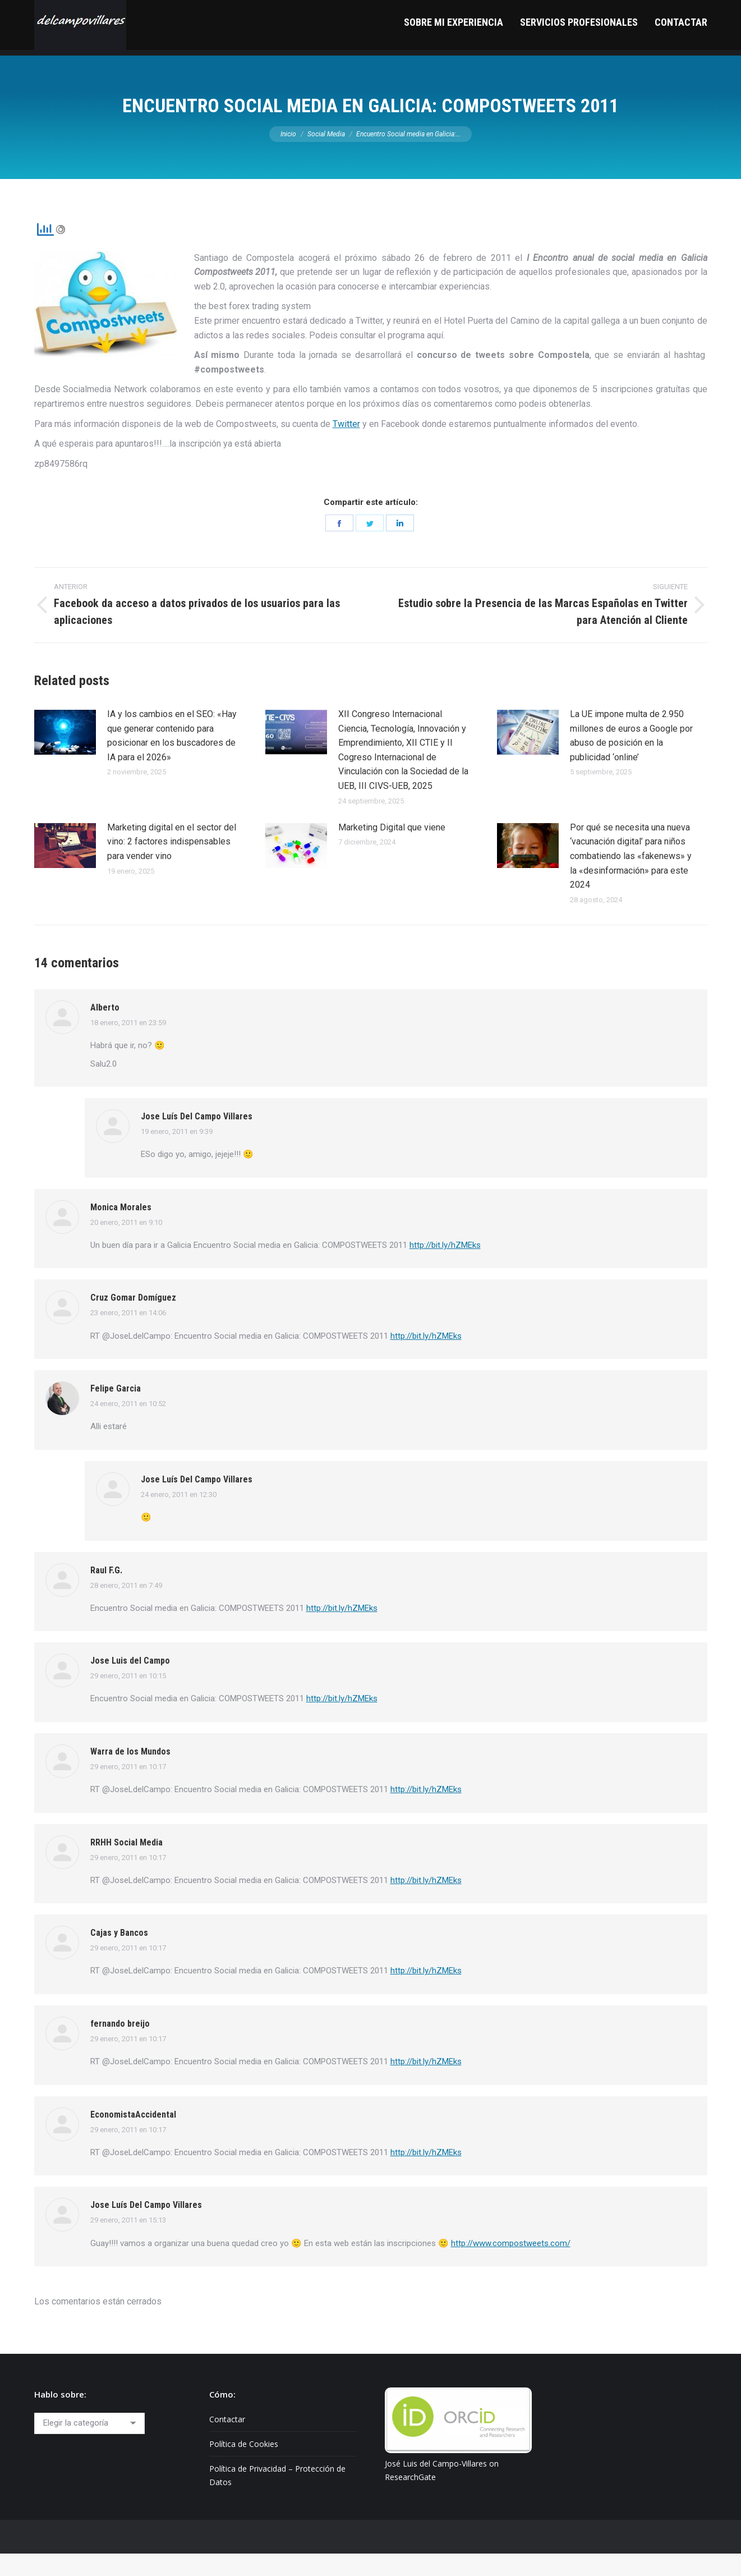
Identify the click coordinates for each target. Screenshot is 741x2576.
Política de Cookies (243, 2466)
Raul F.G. (106, 1592)
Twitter (346, 446)
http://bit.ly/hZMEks (445, 1267)
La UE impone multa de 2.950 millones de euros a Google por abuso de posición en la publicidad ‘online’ (631, 758)
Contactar (227, 2441)
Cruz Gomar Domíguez (133, 1320)
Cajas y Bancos (119, 1955)
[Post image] (65, 754)
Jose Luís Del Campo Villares (196, 1138)
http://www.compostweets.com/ (510, 2266)
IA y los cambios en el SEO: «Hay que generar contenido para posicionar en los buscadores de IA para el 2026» (172, 758)
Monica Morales (120, 1229)
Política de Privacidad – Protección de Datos (277, 2498)
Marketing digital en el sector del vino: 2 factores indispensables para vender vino (171, 864)
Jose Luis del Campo (130, 1683)
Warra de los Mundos (130, 1774)
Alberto (104, 1030)
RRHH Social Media (126, 1864)
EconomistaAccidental (133, 2137)
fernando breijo (120, 2046)
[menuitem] (453, 50)
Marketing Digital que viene (391, 849)
